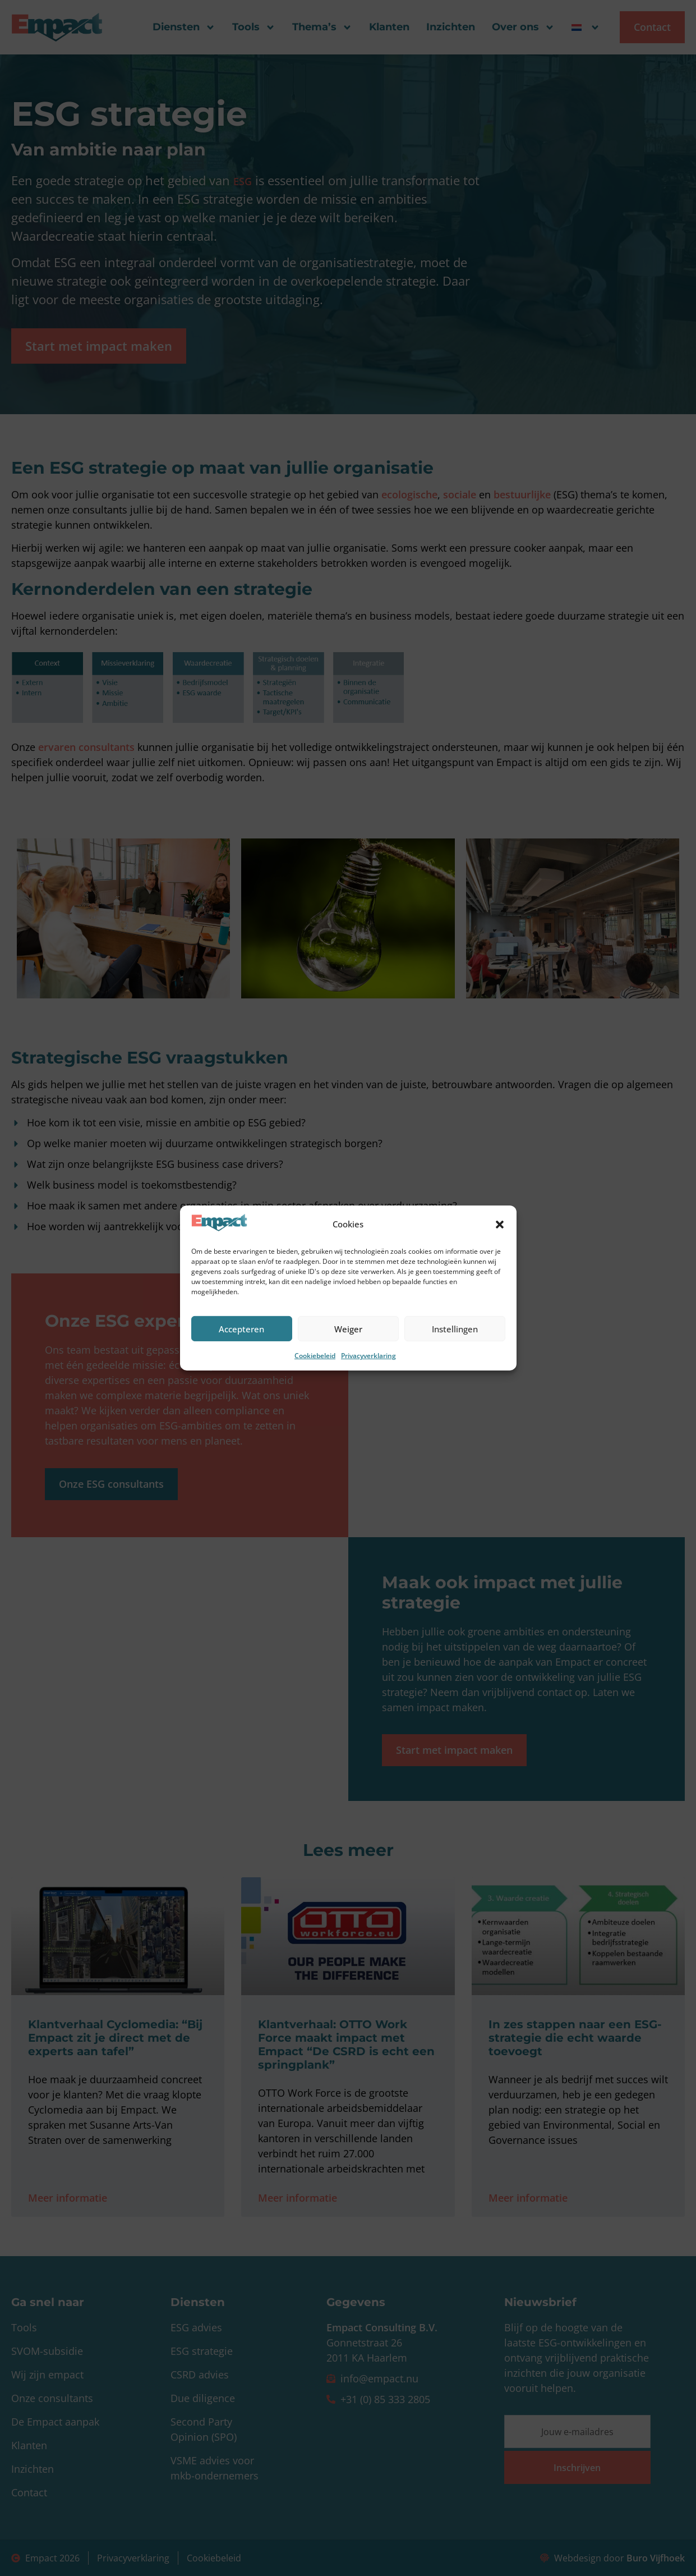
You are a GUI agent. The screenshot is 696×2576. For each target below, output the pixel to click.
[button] (499, 1224)
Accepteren (241, 1329)
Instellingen (455, 1329)
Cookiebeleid (314, 1355)
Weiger (348, 1329)
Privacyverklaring (368, 1355)
